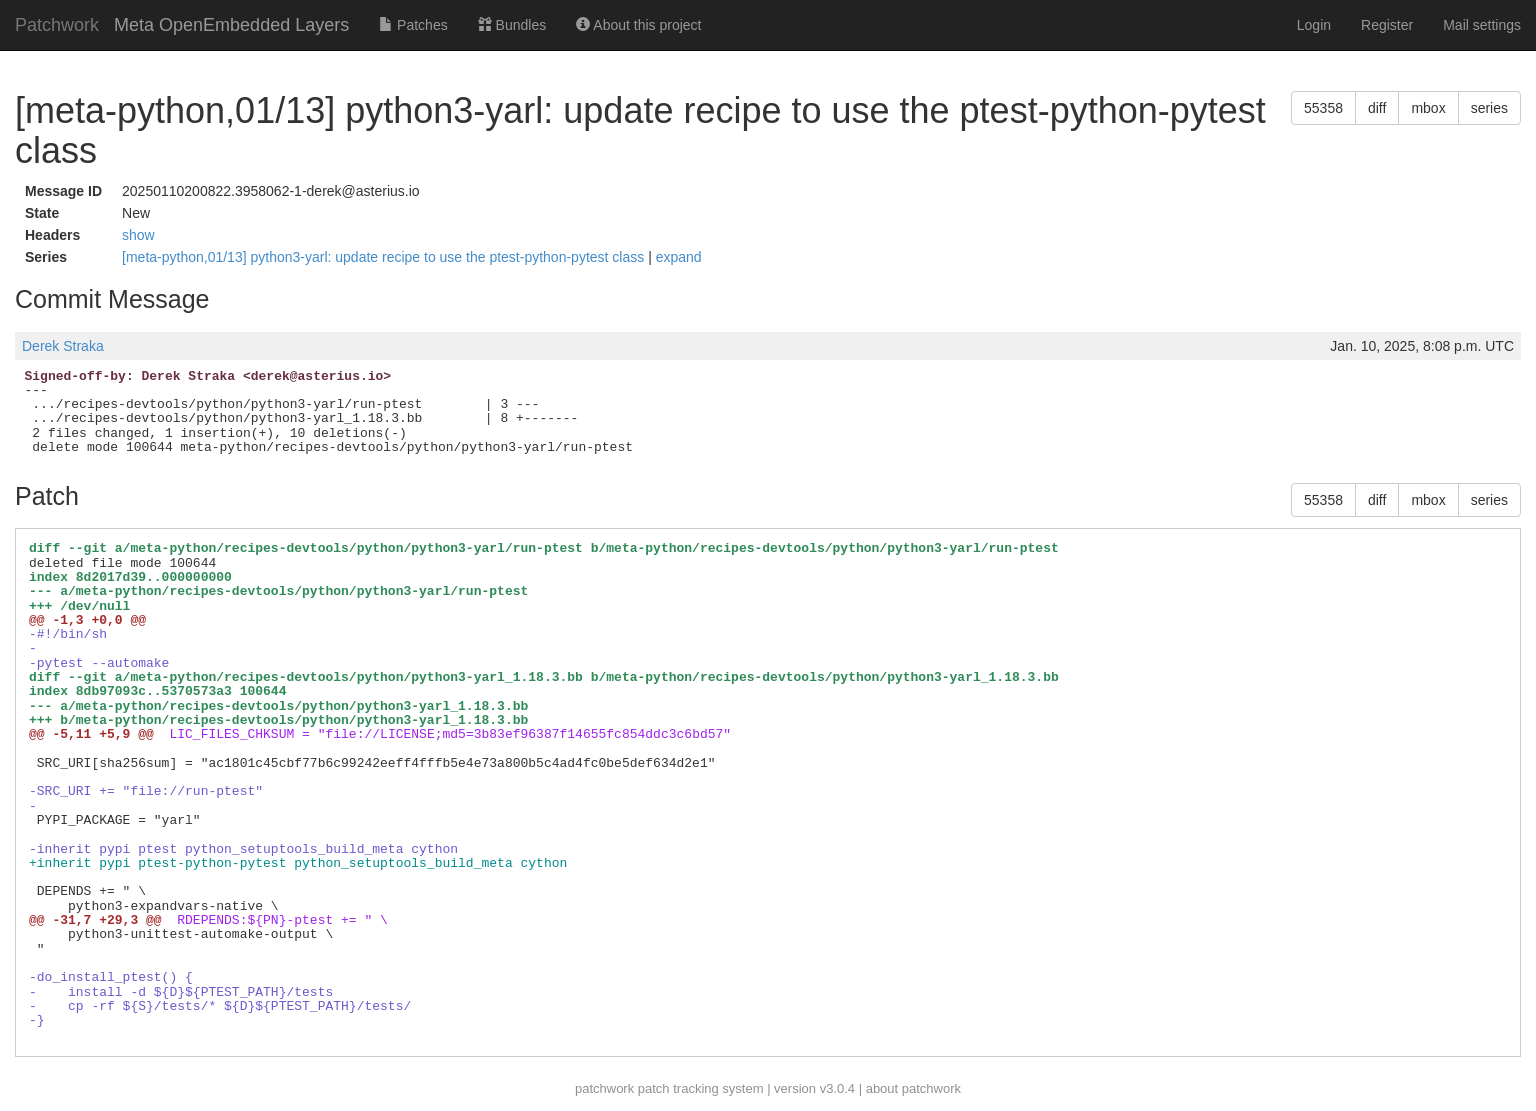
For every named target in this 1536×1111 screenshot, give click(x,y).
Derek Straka (63, 346)
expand (679, 257)
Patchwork (57, 25)
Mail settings (1482, 25)
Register (1387, 25)
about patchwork (913, 1088)
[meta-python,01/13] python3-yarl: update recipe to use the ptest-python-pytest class (385, 257)
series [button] (1489, 108)
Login (1314, 25)
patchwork (604, 1088)
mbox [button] (1428, 108)
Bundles (512, 25)
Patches (413, 25)
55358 (1323, 108)
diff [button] (1377, 108)
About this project (638, 25)
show (138, 235)
